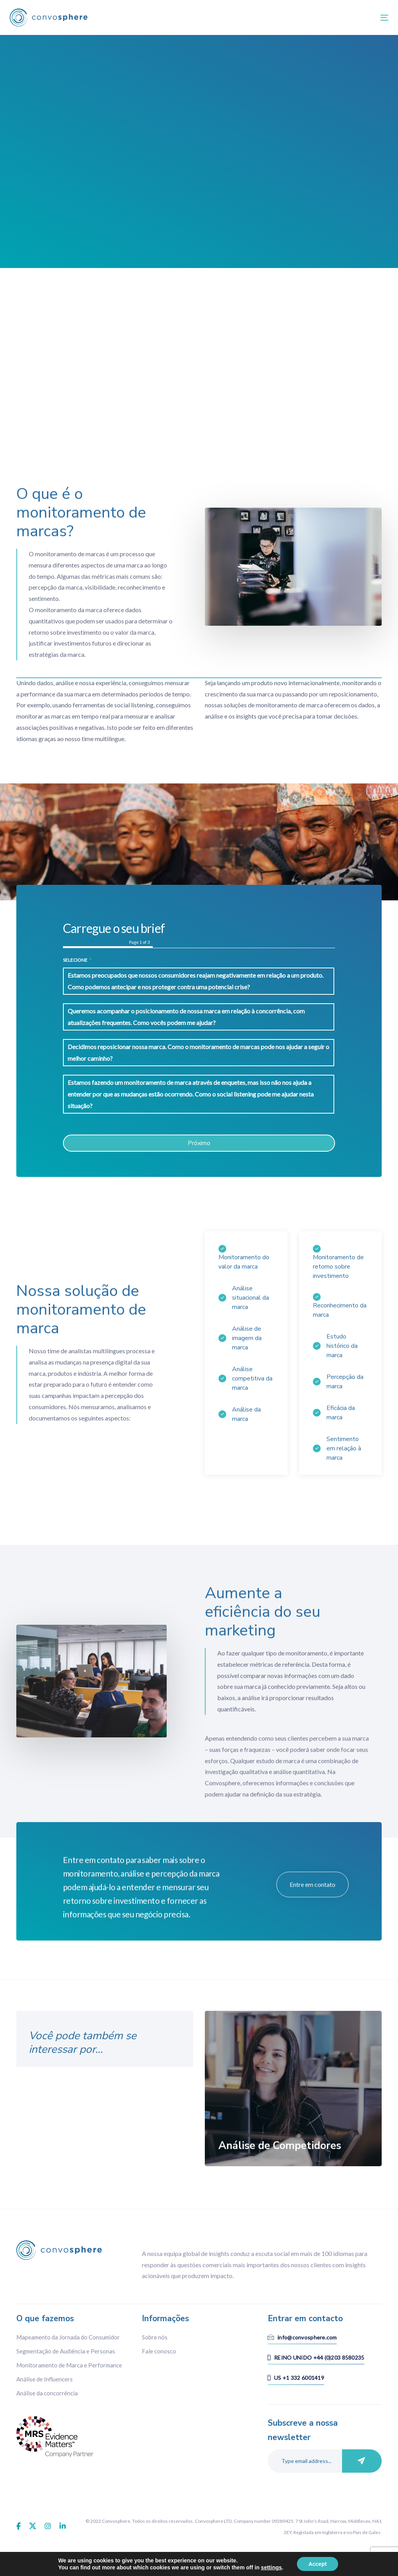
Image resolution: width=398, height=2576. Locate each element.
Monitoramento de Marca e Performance (69, 2365)
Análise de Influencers (44, 2379)
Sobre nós (155, 2337)
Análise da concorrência (47, 2393)
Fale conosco (159, 2351)
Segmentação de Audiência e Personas (65, 2351)
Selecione (77, 960)
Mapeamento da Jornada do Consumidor (68, 2337)
